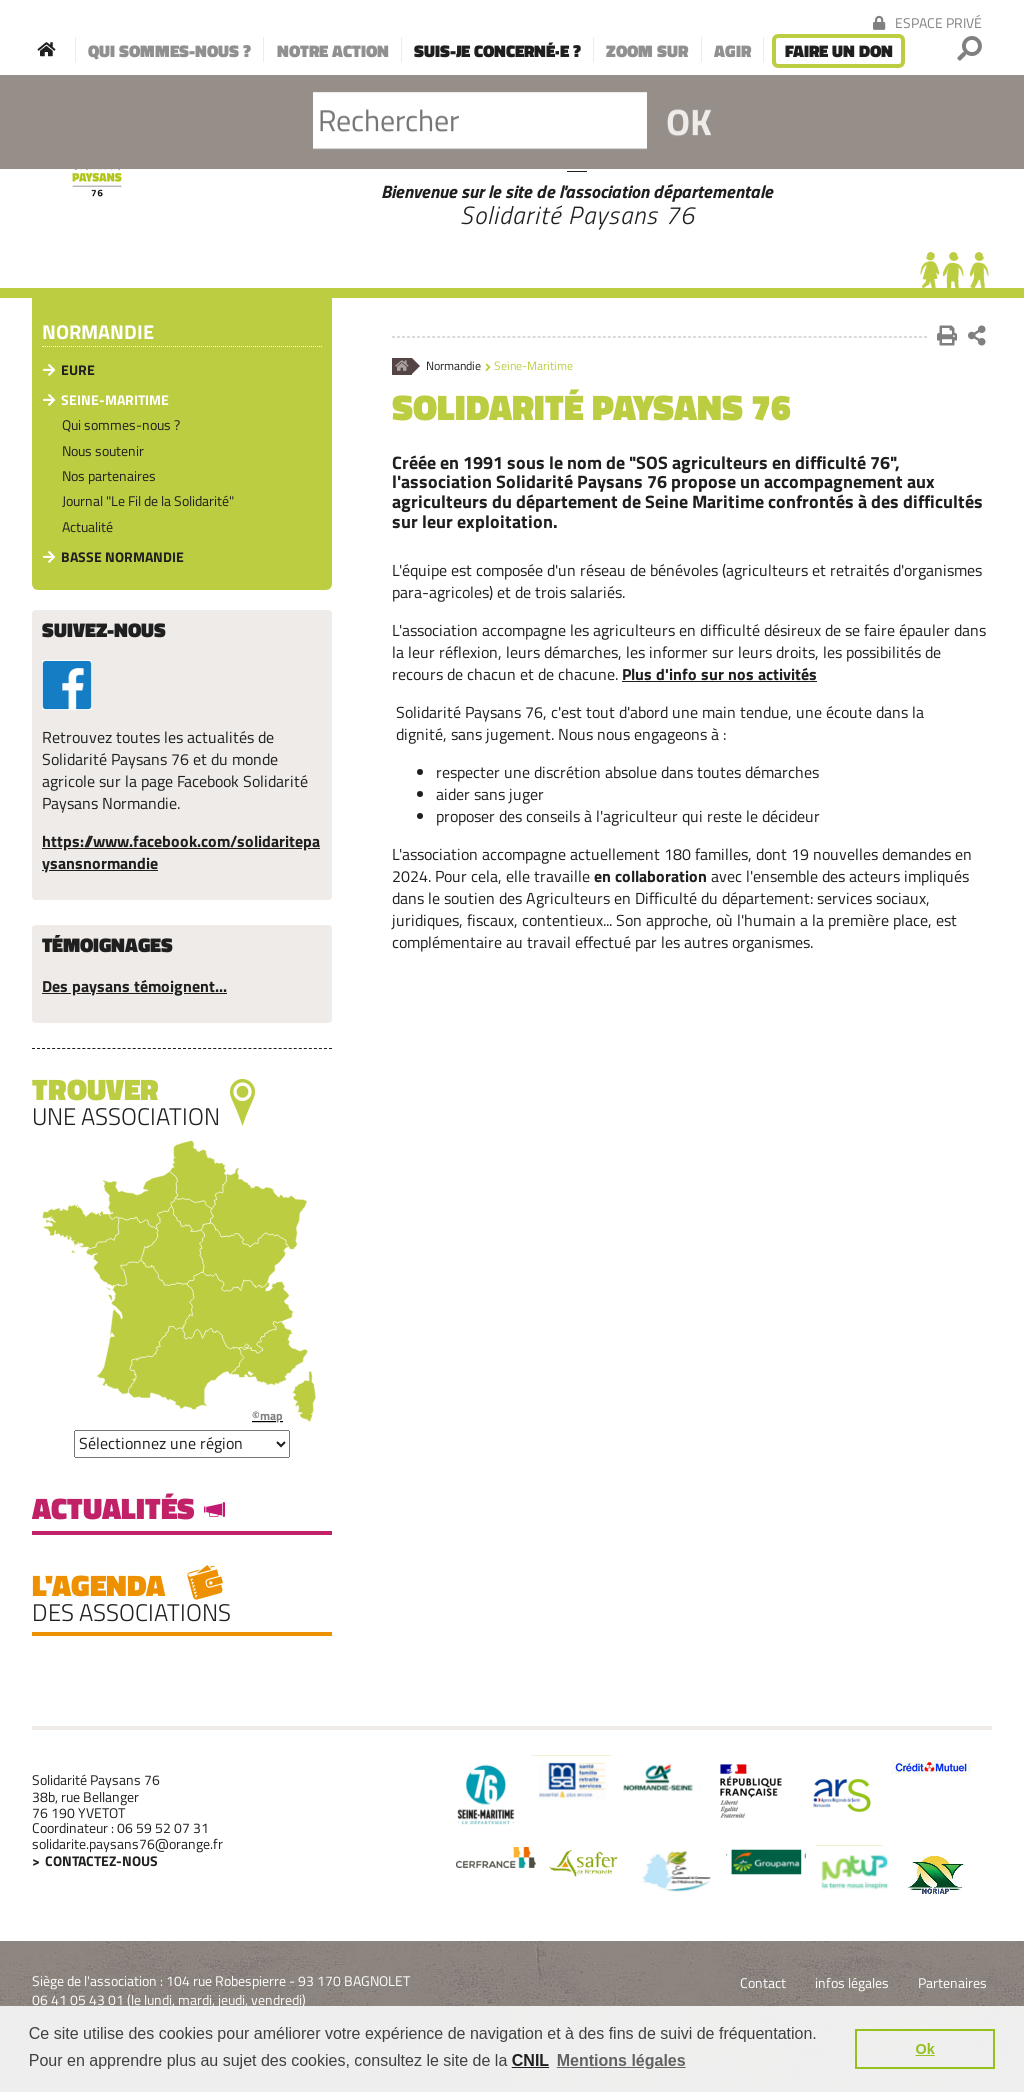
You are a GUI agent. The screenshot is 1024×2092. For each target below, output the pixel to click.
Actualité (87, 526)
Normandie (453, 366)
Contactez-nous (101, 1860)
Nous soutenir (103, 450)
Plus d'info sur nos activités (719, 674)
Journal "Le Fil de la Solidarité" (148, 500)
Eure (78, 369)
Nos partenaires (109, 475)
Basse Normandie (122, 556)
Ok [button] (925, 2049)
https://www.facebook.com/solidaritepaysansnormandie (181, 852)
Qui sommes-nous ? (121, 424)
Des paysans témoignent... (134, 986)
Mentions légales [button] (621, 2060)
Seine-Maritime (115, 399)
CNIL (530, 2060)
